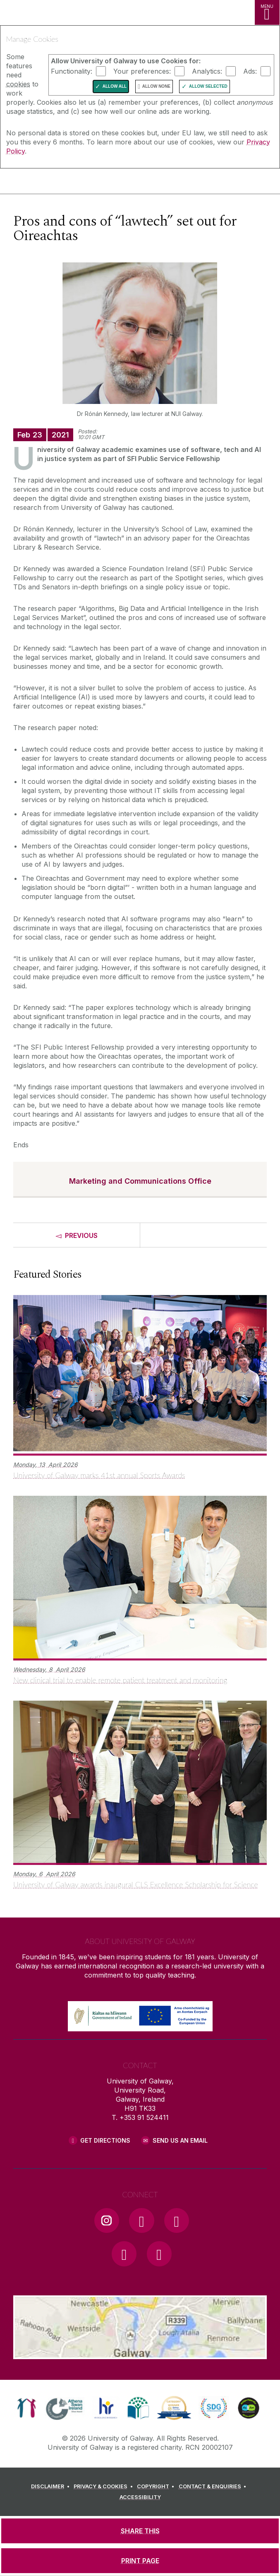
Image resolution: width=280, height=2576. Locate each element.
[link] (26, 2408)
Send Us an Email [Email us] (180, 2140)
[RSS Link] (159, 2253)
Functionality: (71, 71)
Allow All (115, 86)
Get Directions (105, 2140)
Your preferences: (142, 71)
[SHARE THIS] (140, 2530)
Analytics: (207, 71)
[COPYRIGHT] (157, 2486)
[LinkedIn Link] (124, 2253)
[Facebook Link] (141, 2220)
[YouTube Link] (176, 2220)
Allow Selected (208, 86)
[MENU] (267, 12)
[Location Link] (140, 2353)
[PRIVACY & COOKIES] (104, 2486)
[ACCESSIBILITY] (140, 2497)
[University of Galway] (43, 183)
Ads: (250, 71)
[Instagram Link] (106, 2220)
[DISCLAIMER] (51, 2486)
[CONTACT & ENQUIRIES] (214, 2486)
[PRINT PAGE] (140, 2560)
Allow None (156, 86)
